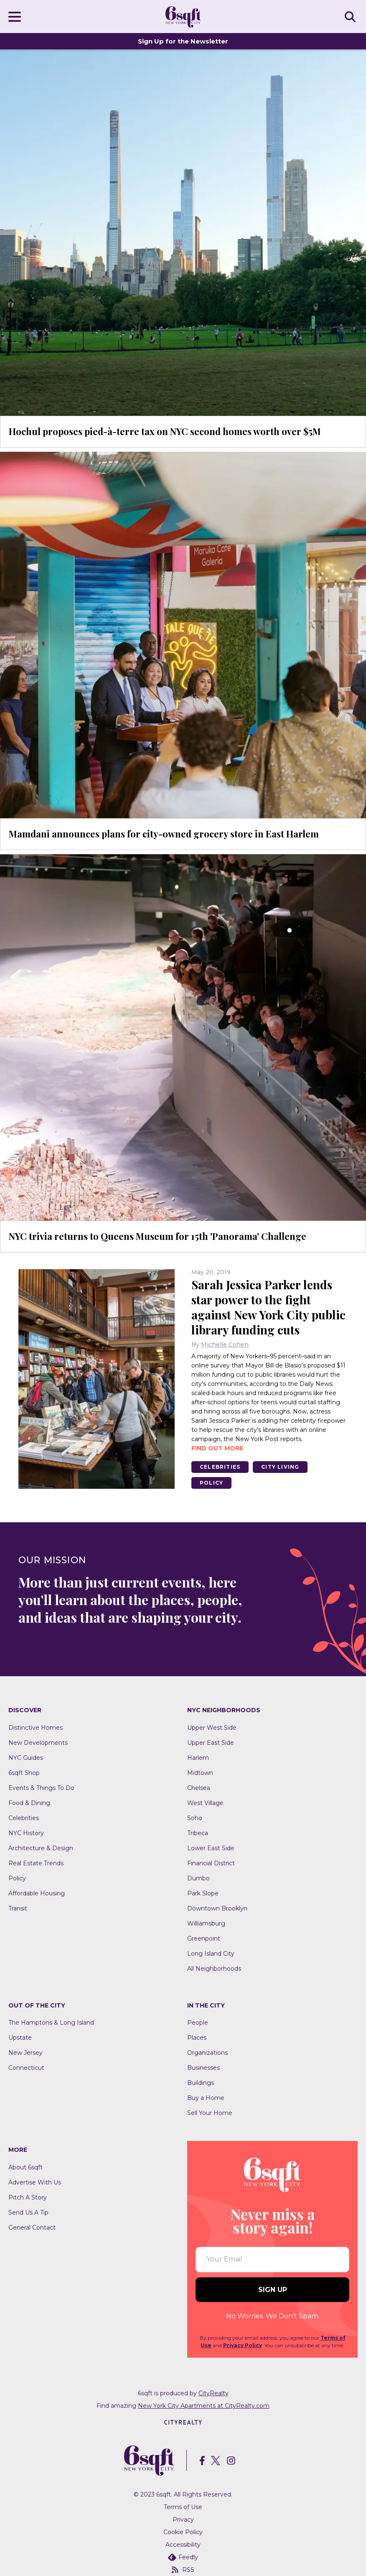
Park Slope (203, 1893)
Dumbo (198, 1878)
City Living (280, 1467)
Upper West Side (211, 1727)
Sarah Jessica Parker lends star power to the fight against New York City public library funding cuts (268, 1307)
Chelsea (198, 1788)
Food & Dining (29, 1803)
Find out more (217, 1448)
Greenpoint (203, 1938)
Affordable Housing (36, 1893)
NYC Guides (25, 1758)
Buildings (200, 2083)
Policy (211, 1483)
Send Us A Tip (28, 2212)
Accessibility (183, 2544)
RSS (183, 2569)
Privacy (183, 2519)
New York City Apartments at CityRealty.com (203, 2406)
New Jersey (25, 2052)
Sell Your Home (209, 2113)
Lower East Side (210, 1848)
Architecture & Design (40, 1848)
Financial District (211, 1863)
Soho (194, 1818)
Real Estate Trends (36, 1863)
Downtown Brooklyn (217, 1908)
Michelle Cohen (225, 1344)
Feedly (183, 2557)
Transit (17, 1908)
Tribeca (197, 1833)
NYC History (26, 1833)
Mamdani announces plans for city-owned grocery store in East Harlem (164, 833)
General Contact (32, 2227)
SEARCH (351, 16)
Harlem (198, 1758)
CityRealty (213, 2393)
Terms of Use (183, 2507)
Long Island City (210, 1953)
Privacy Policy (242, 2345)
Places (196, 2037)
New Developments (38, 1742)
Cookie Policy (183, 2532)
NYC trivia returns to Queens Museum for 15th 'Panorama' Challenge (157, 1236)
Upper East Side (210, 1742)
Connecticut (26, 2068)
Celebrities (220, 1467)
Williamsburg (206, 1923)
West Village (205, 1803)
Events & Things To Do (41, 1788)
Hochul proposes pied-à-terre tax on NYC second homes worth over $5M (165, 431)
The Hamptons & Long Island (51, 2022)
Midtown (200, 1773)
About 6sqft (25, 2167)
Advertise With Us (34, 2182)
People (197, 2022)
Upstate (20, 2037)
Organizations (207, 2052)
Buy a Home (205, 2098)
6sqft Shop (24, 1773)
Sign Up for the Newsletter (183, 41)
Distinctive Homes (35, 1727)
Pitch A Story (27, 2197)
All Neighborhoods (214, 1968)
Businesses (203, 2068)
